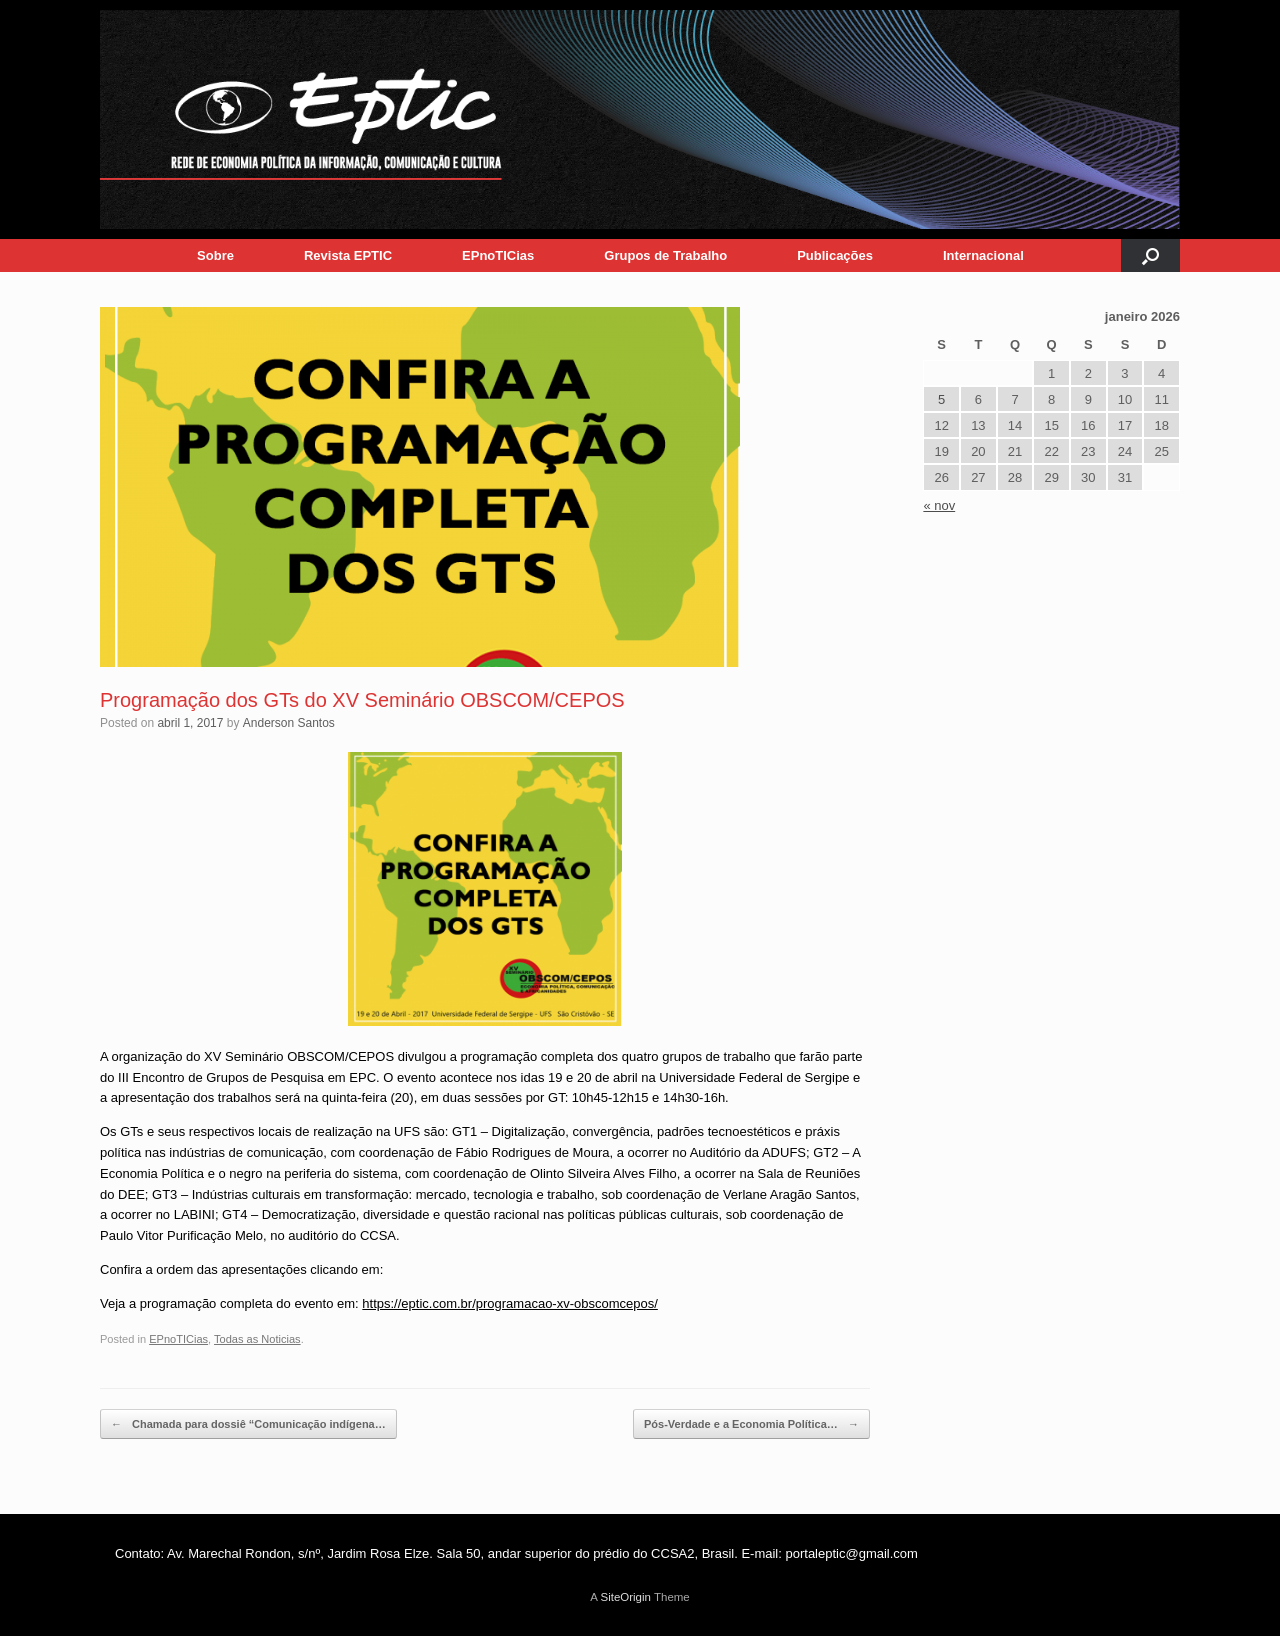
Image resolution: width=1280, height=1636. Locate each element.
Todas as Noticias (257, 1339)
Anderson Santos (289, 723)
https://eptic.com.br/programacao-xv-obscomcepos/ (510, 1303)
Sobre (215, 255)
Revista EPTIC (348, 255)
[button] (1150, 255)
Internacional (983, 255)
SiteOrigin (625, 1597)
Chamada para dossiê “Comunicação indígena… (248, 1424)
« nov (939, 505)
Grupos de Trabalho (665, 255)
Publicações (835, 255)
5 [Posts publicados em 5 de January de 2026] (941, 399)
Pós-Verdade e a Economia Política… (751, 1424)
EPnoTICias (498, 255)
